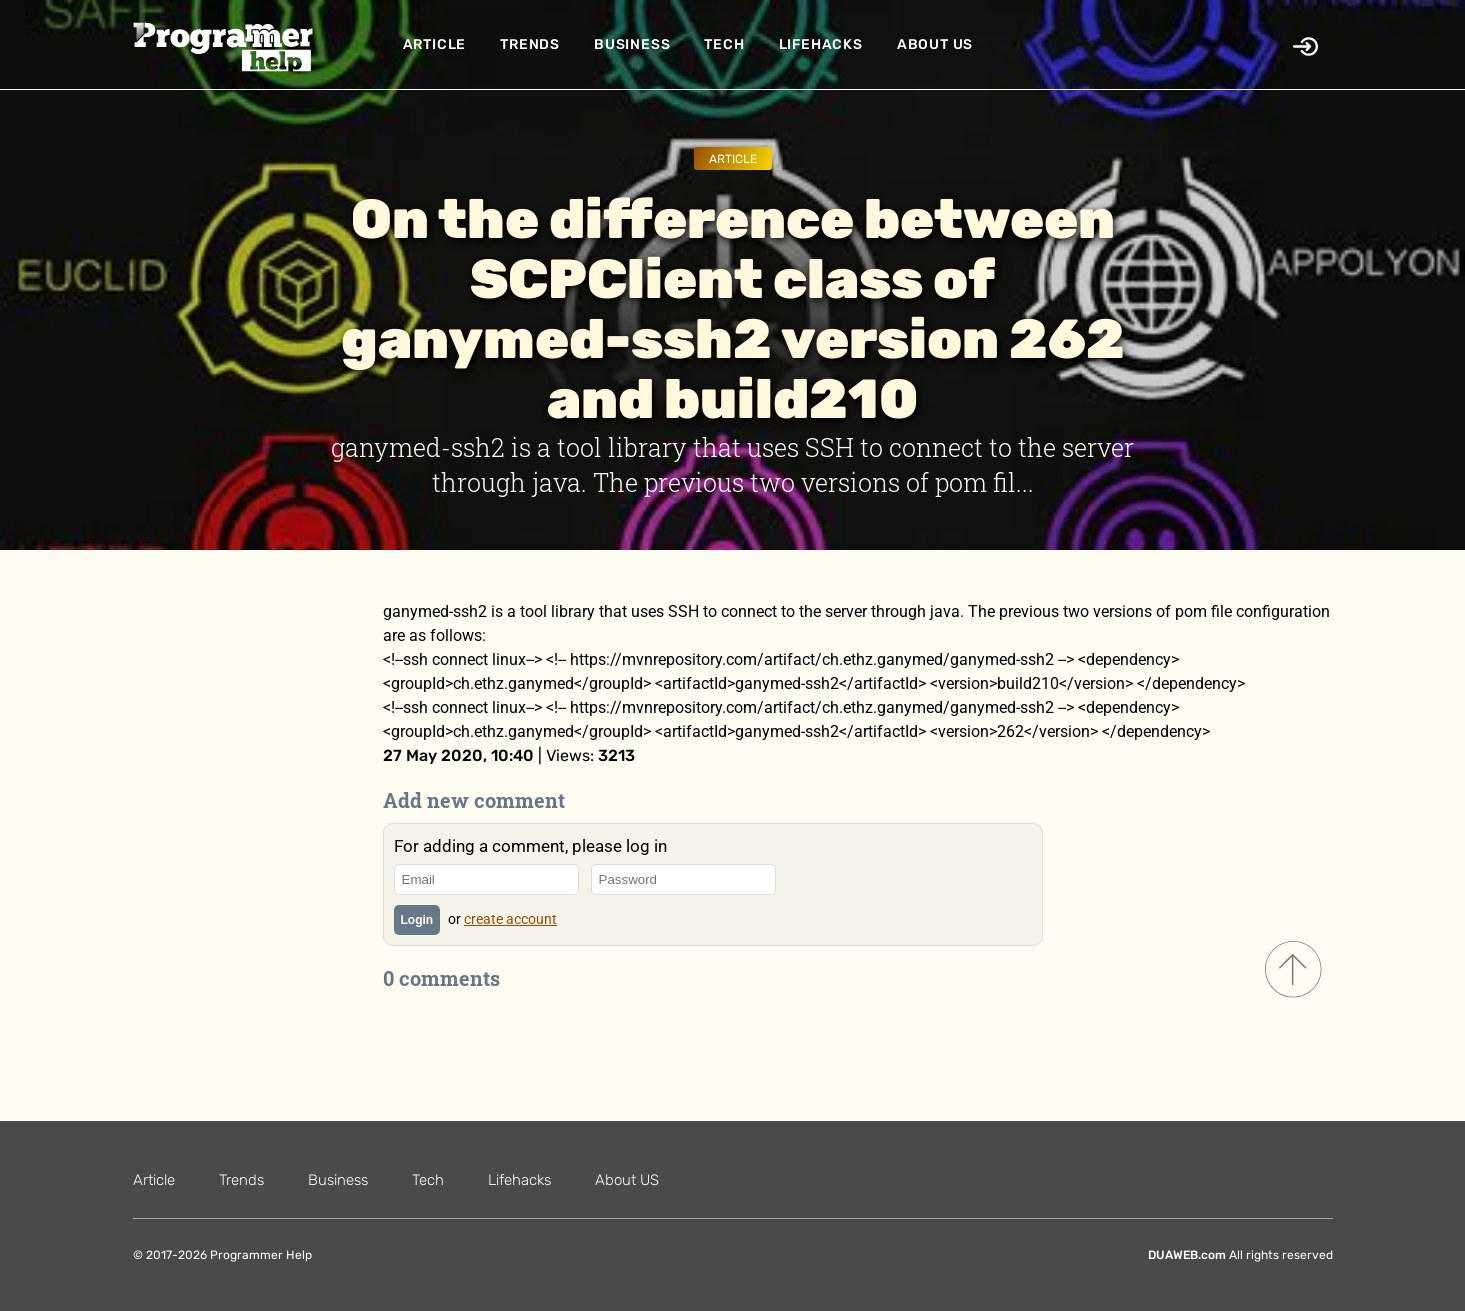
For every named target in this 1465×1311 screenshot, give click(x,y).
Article (435, 44)
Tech (724, 44)
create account (510, 919)
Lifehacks (821, 44)
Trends (530, 44)
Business (632, 44)
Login (417, 920)
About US (935, 44)
